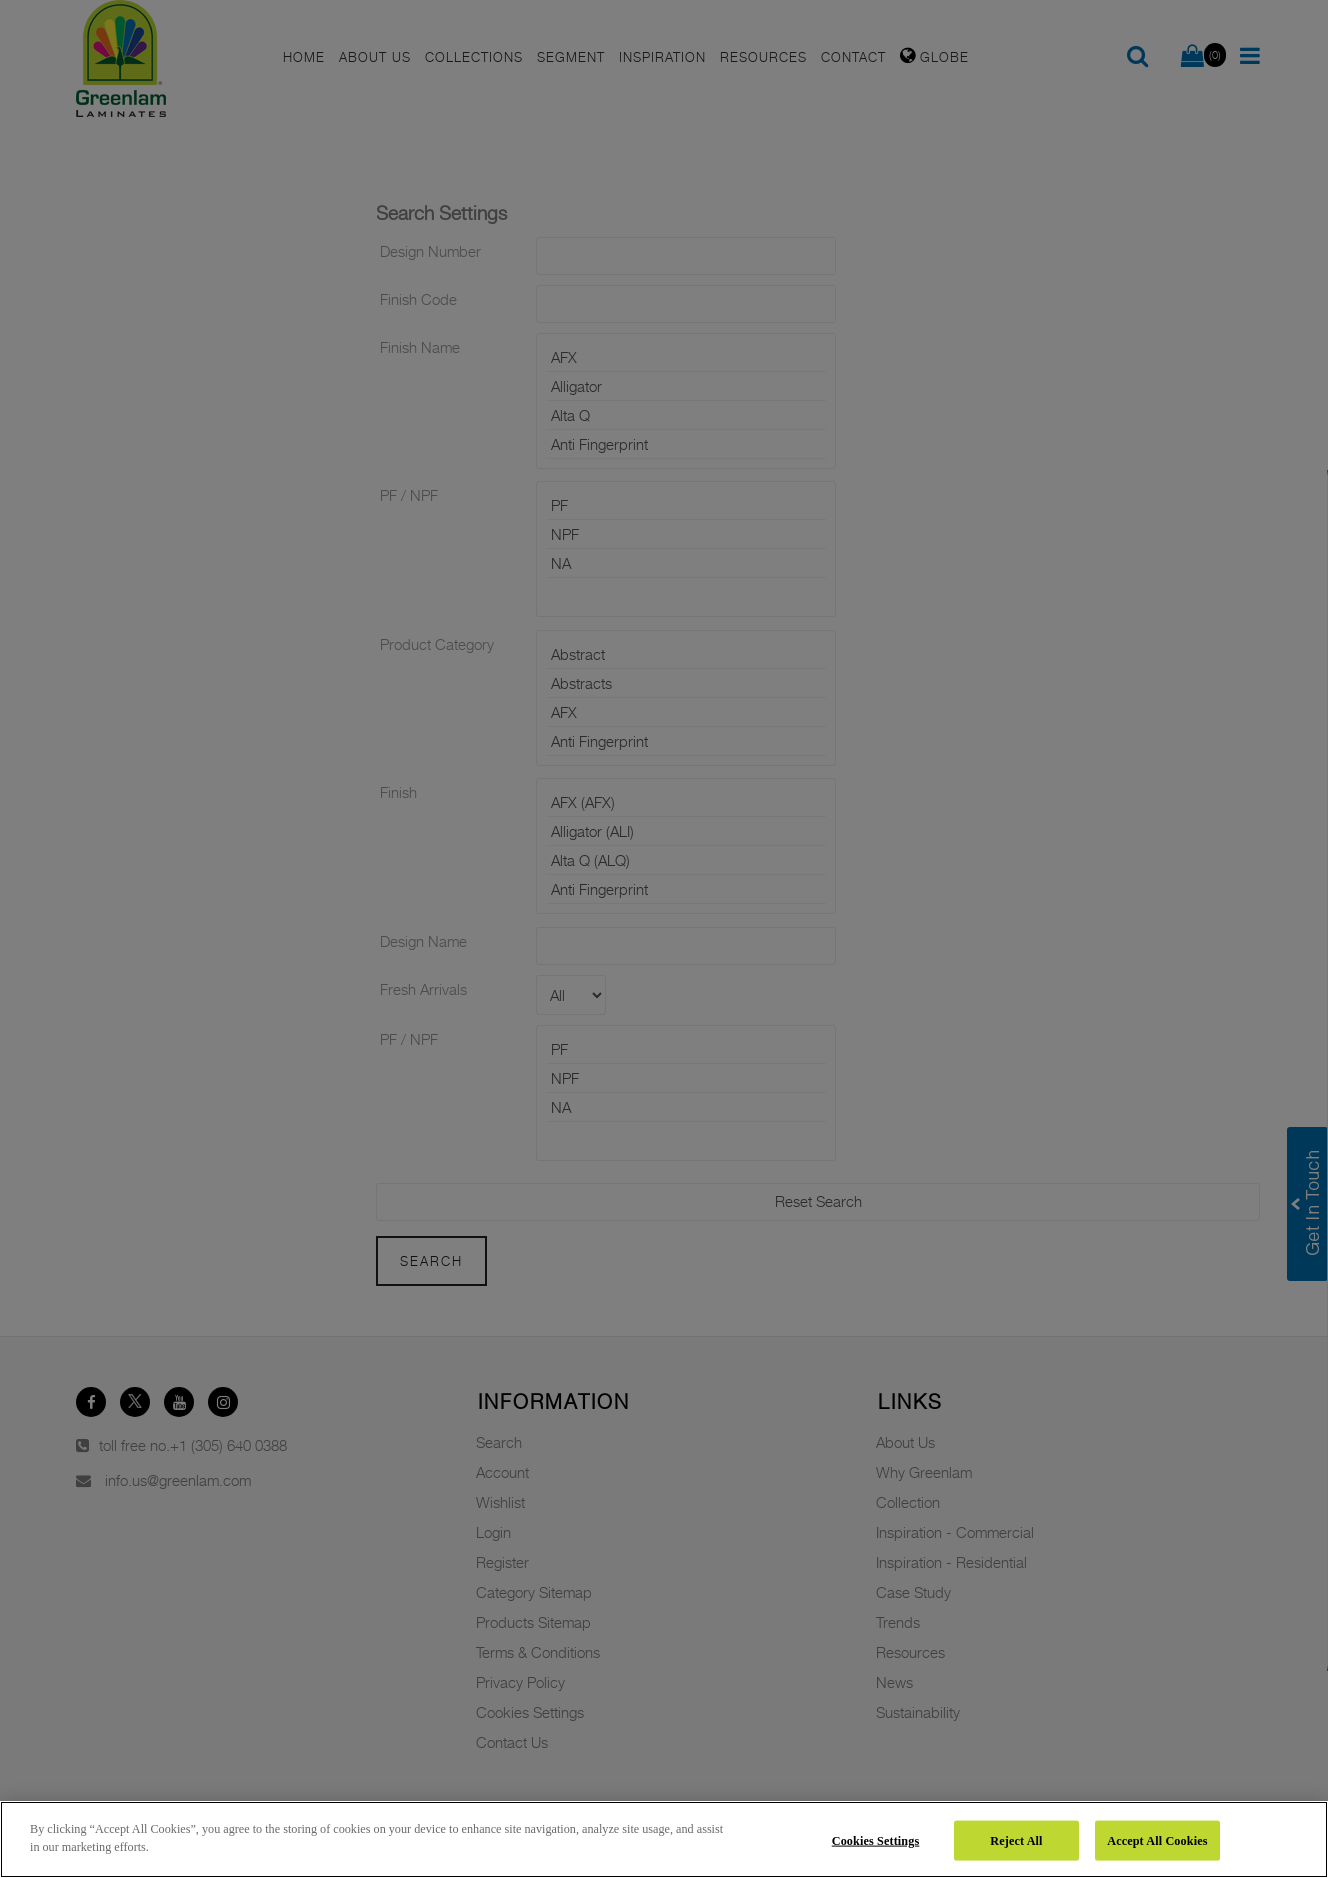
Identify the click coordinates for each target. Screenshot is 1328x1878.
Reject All (1016, 1840)
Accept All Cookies (1157, 1840)
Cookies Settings (876, 1840)
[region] (664, 1839)
